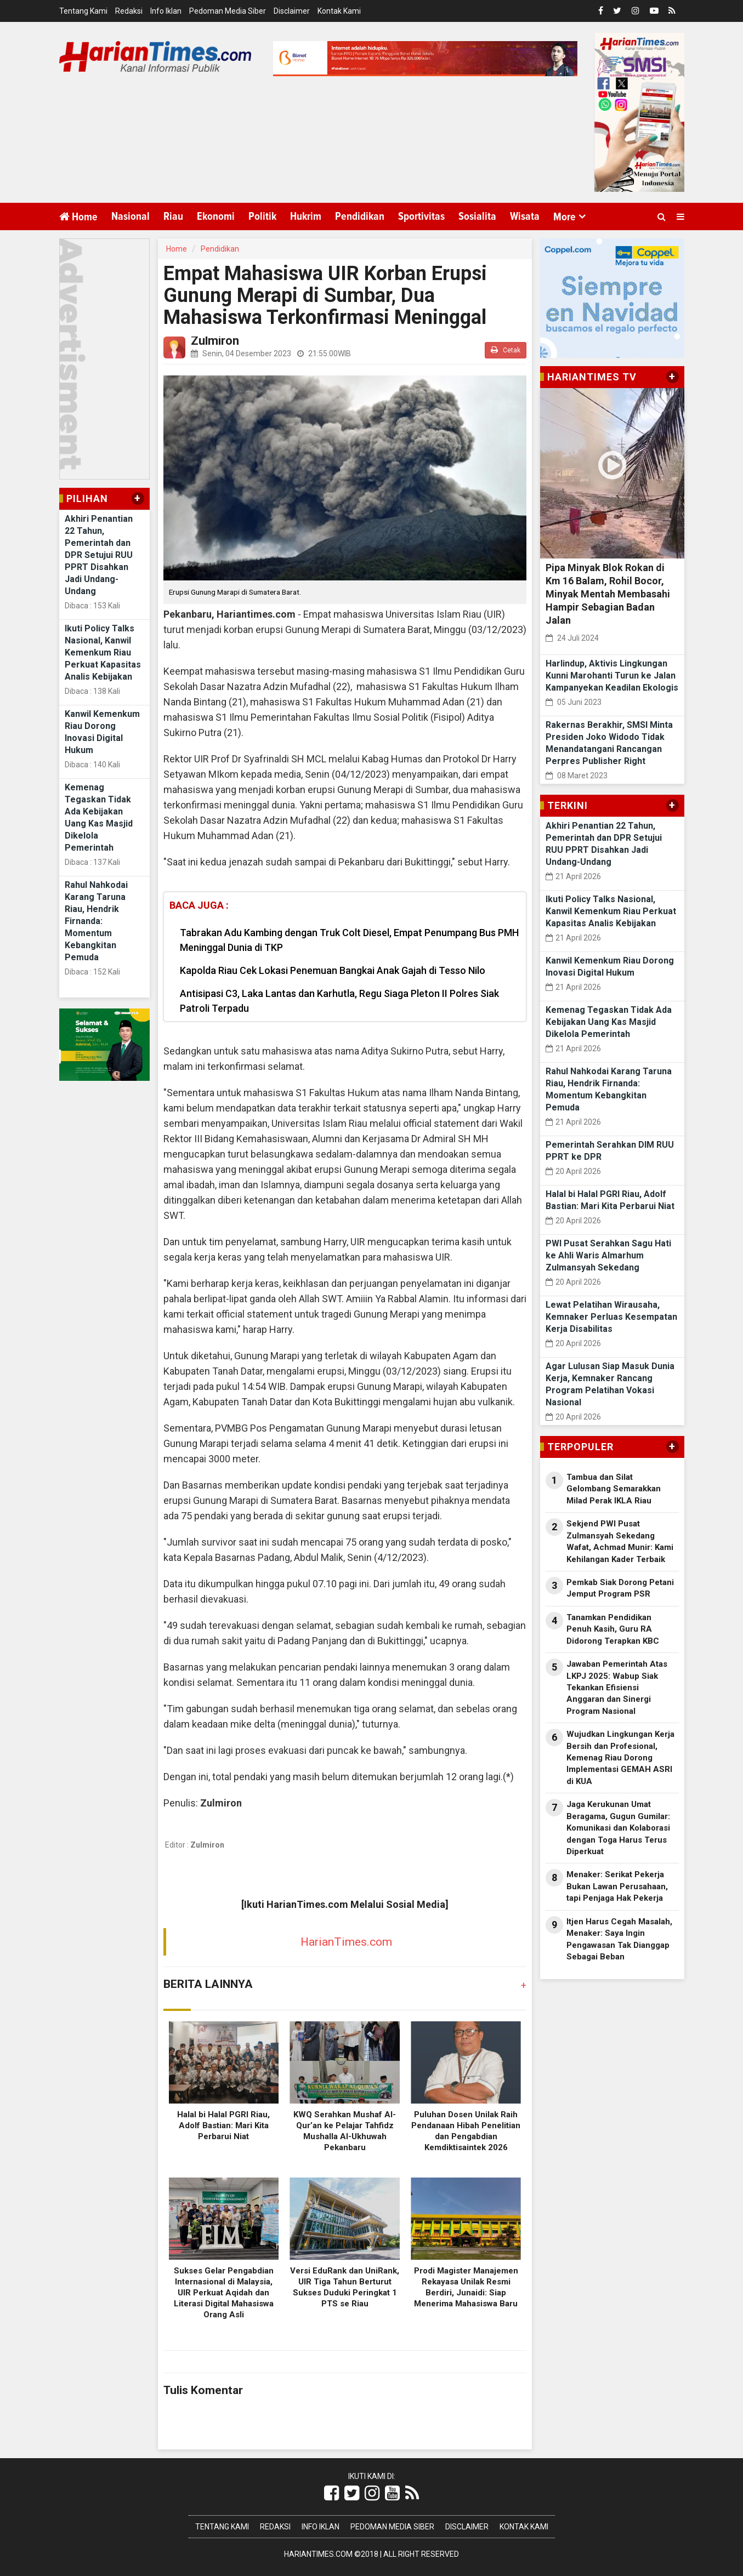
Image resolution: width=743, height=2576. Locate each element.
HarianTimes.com (346, 1941)
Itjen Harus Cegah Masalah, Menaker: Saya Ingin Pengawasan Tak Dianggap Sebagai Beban (619, 1939)
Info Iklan (166, 11)
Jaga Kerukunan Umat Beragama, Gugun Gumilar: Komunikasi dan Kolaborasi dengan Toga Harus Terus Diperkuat (618, 1827)
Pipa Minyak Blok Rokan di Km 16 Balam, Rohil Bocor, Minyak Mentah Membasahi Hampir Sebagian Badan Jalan (608, 594)
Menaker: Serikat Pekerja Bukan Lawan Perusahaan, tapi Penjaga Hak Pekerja (617, 1886)
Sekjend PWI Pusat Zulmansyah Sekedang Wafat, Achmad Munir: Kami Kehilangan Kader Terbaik (619, 1541)
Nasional (130, 216)
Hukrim (305, 216)
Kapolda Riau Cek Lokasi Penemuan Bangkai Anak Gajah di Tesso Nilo (332, 970)
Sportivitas (421, 216)
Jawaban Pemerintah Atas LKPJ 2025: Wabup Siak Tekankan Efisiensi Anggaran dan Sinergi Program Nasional (616, 1687)
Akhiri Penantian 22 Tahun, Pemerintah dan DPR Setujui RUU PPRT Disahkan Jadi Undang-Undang (99, 555)
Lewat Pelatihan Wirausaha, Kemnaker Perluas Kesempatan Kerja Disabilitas (611, 1317)
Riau (173, 216)
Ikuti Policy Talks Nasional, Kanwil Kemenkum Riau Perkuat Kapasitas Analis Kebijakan (103, 652)
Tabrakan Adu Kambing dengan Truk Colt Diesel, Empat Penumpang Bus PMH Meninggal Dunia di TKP (349, 940)
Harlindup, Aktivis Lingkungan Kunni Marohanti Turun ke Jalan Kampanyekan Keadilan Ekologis (612, 675)
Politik (262, 216)
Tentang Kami (83, 11)
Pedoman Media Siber (227, 11)
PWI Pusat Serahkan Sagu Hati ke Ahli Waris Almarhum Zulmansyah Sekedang (608, 1255)
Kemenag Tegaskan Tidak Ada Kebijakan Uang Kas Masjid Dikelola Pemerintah (609, 1022)
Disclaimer (292, 11)
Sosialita (477, 216)
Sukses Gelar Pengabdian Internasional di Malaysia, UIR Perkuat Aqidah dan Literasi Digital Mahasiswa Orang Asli (224, 2292)
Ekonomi (216, 216)
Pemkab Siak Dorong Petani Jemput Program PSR (620, 1588)
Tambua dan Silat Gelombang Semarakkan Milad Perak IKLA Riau (613, 1489)
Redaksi (129, 11)
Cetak (505, 350)
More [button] (564, 217)
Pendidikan (359, 216)
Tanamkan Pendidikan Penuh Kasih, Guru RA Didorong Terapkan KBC (612, 1629)
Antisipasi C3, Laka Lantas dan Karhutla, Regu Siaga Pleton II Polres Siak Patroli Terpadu (339, 1001)
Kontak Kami (339, 11)
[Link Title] (331, 2493)
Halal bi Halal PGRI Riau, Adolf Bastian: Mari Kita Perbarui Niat (223, 2125)
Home (78, 217)
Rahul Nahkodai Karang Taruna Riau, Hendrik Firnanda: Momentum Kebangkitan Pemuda (96, 921)
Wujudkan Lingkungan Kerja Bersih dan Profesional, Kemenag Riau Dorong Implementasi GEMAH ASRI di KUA (620, 1757)
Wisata (525, 216)
